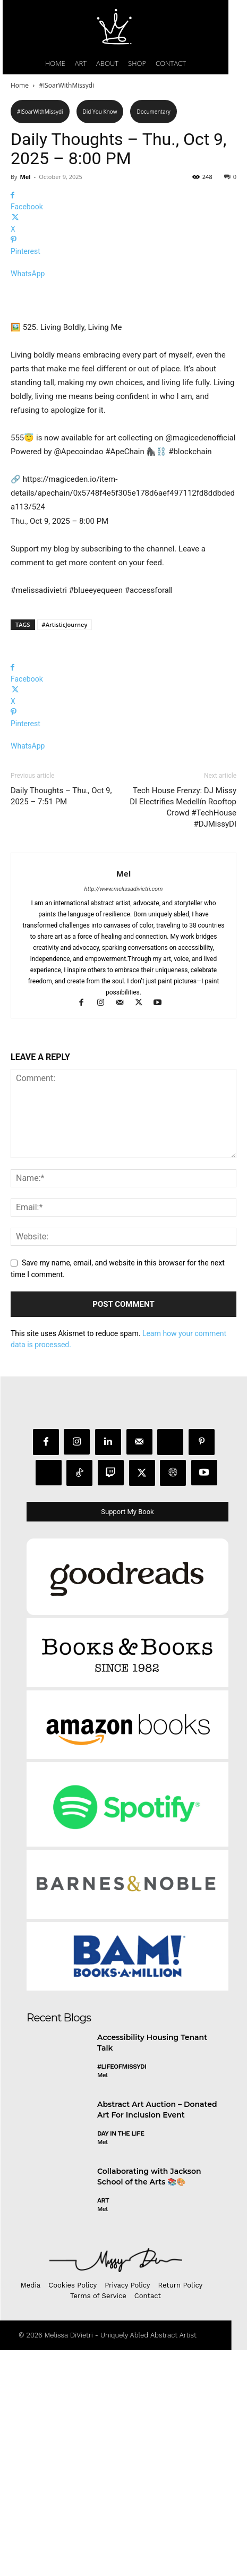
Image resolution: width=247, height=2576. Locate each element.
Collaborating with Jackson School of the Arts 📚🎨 (149, 2402)
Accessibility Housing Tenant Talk (152, 2268)
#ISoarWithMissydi (66, 85)
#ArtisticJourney (65, 850)
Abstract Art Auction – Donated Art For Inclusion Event (157, 2335)
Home (20, 85)
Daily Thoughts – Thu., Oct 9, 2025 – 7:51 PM (61, 1021)
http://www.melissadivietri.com (123, 1114)
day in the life (120, 2359)
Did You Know (100, 111)
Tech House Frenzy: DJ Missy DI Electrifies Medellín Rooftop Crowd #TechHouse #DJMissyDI (183, 1033)
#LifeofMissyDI (121, 2292)
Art (103, 2426)
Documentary (153, 111)
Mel (25, 177)
